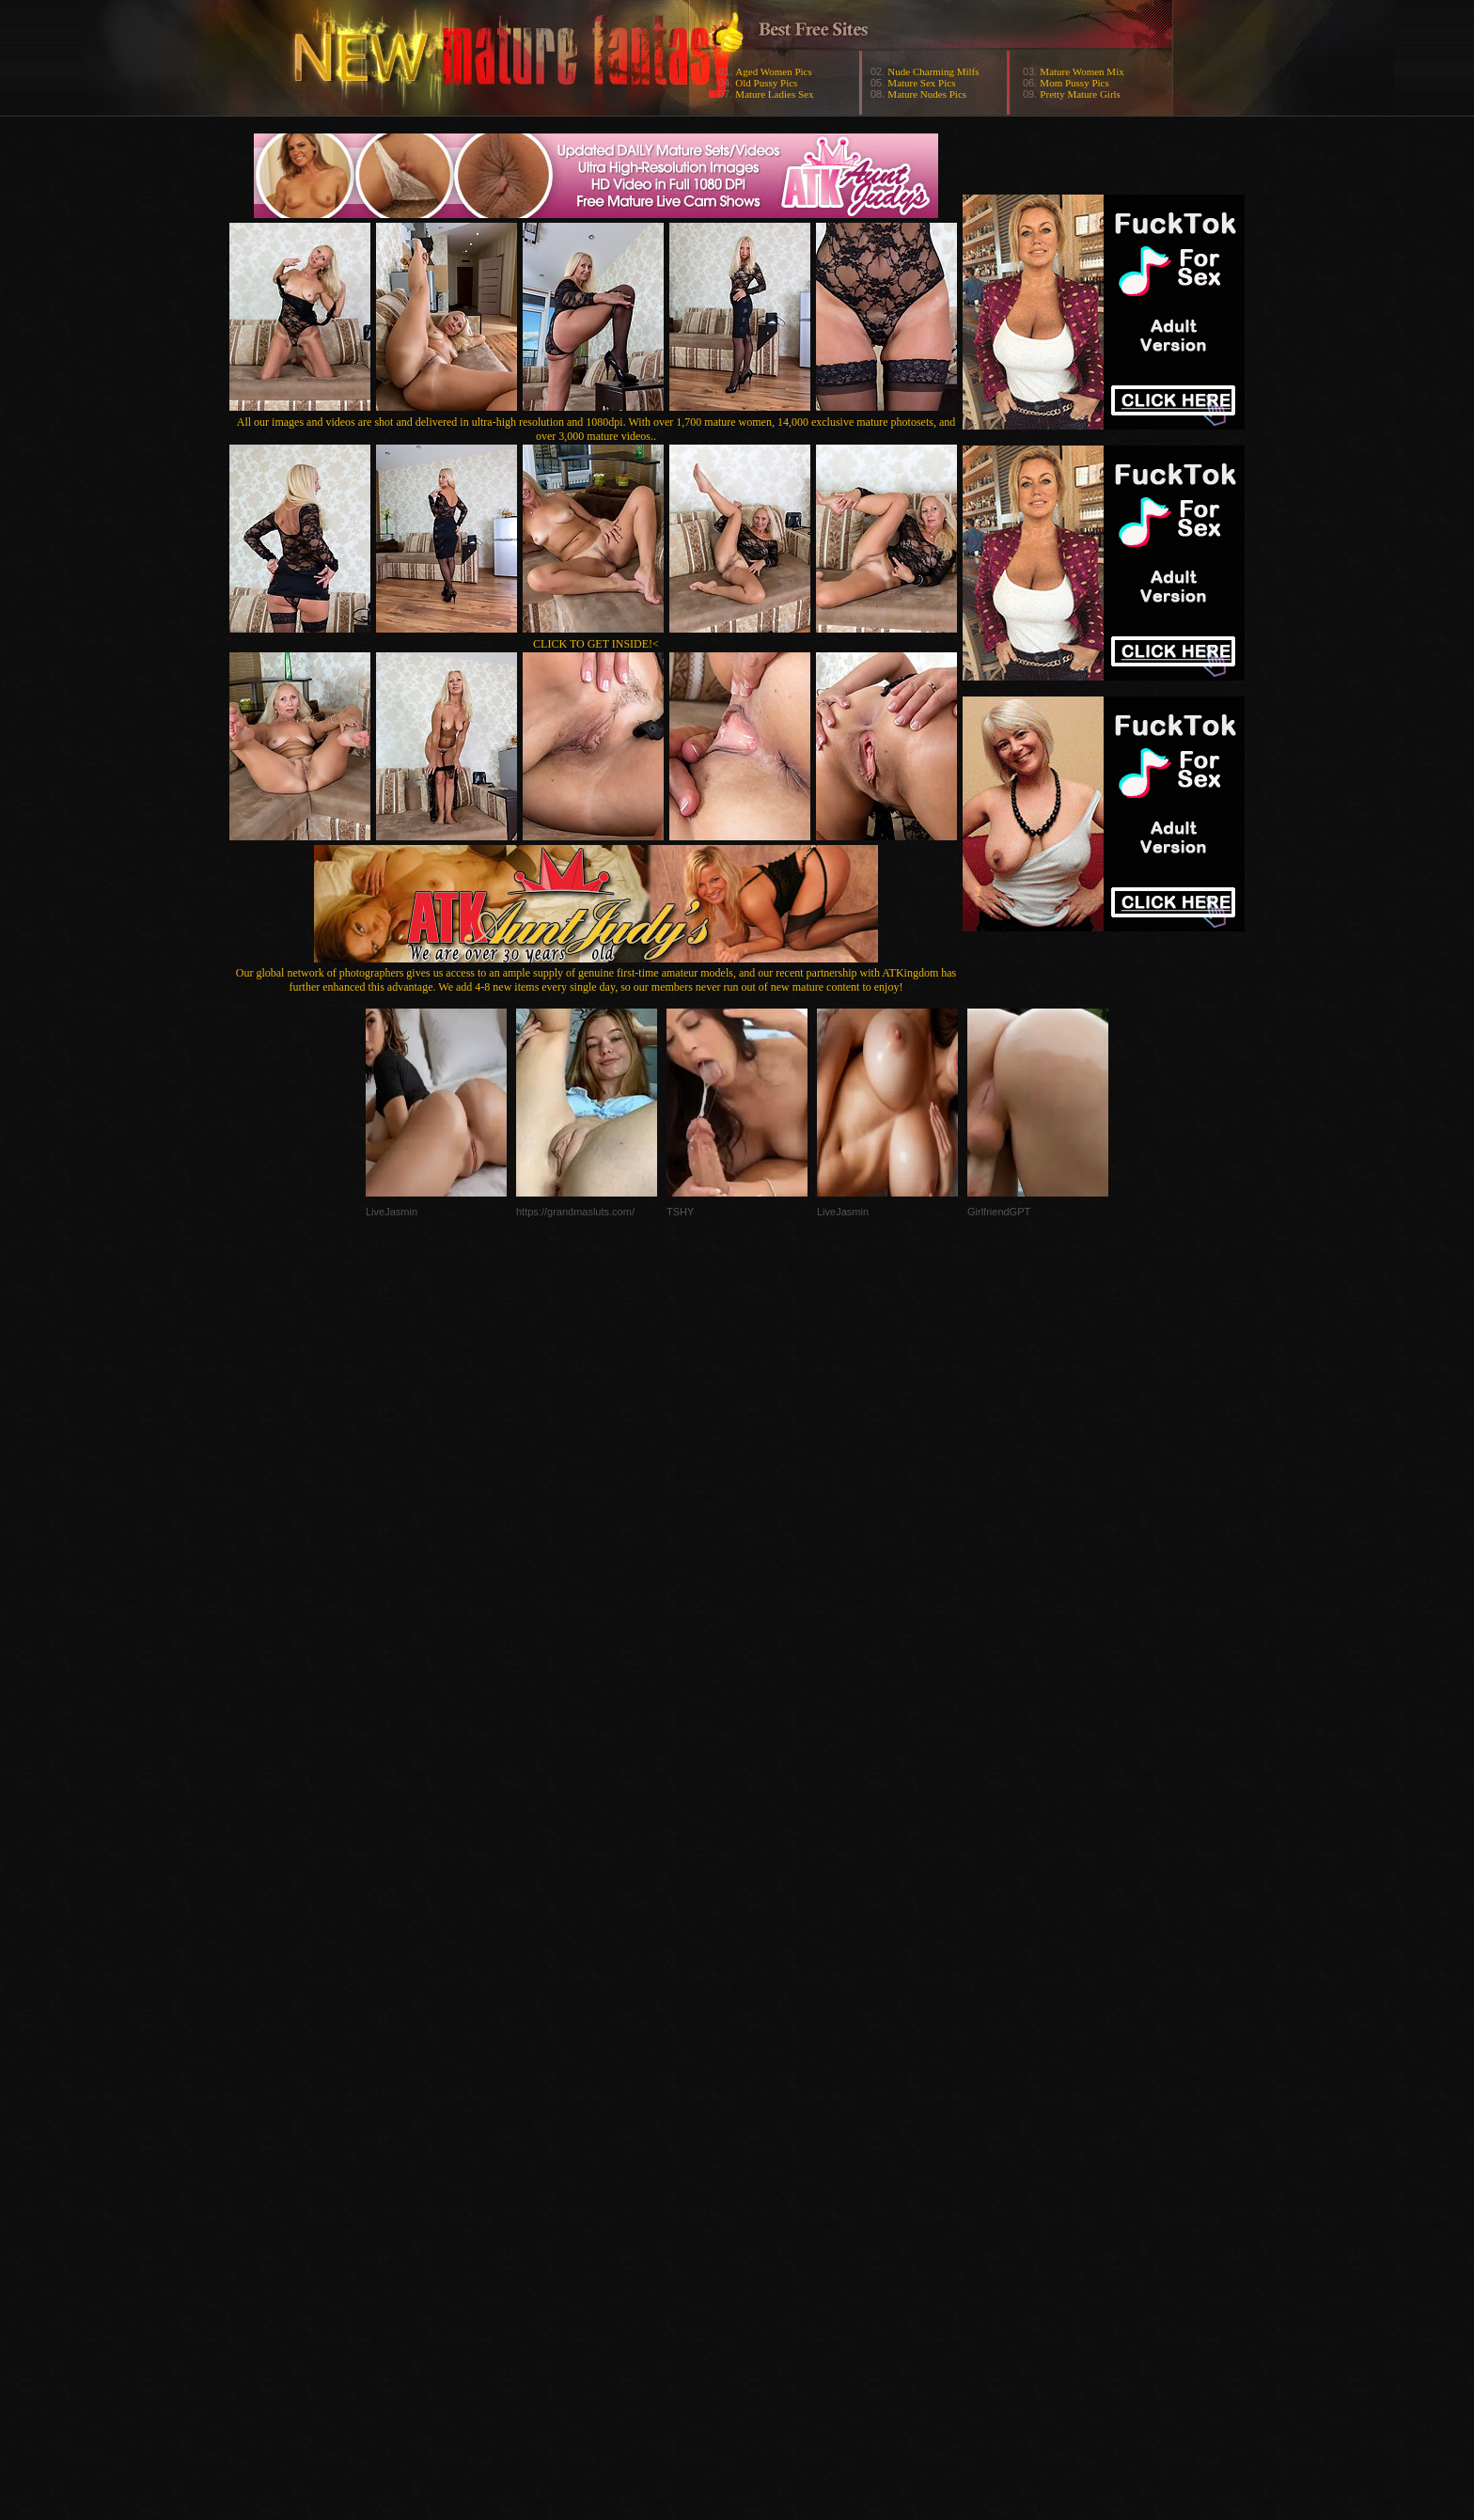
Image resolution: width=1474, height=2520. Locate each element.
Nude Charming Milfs (933, 71)
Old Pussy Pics (766, 82)
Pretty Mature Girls (1080, 94)
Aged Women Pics (773, 71)
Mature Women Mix (1081, 71)
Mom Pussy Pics (1074, 82)
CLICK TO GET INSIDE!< (596, 643)
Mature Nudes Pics (926, 94)
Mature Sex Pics (921, 82)
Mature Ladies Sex (774, 94)
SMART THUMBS (770, 2144)
